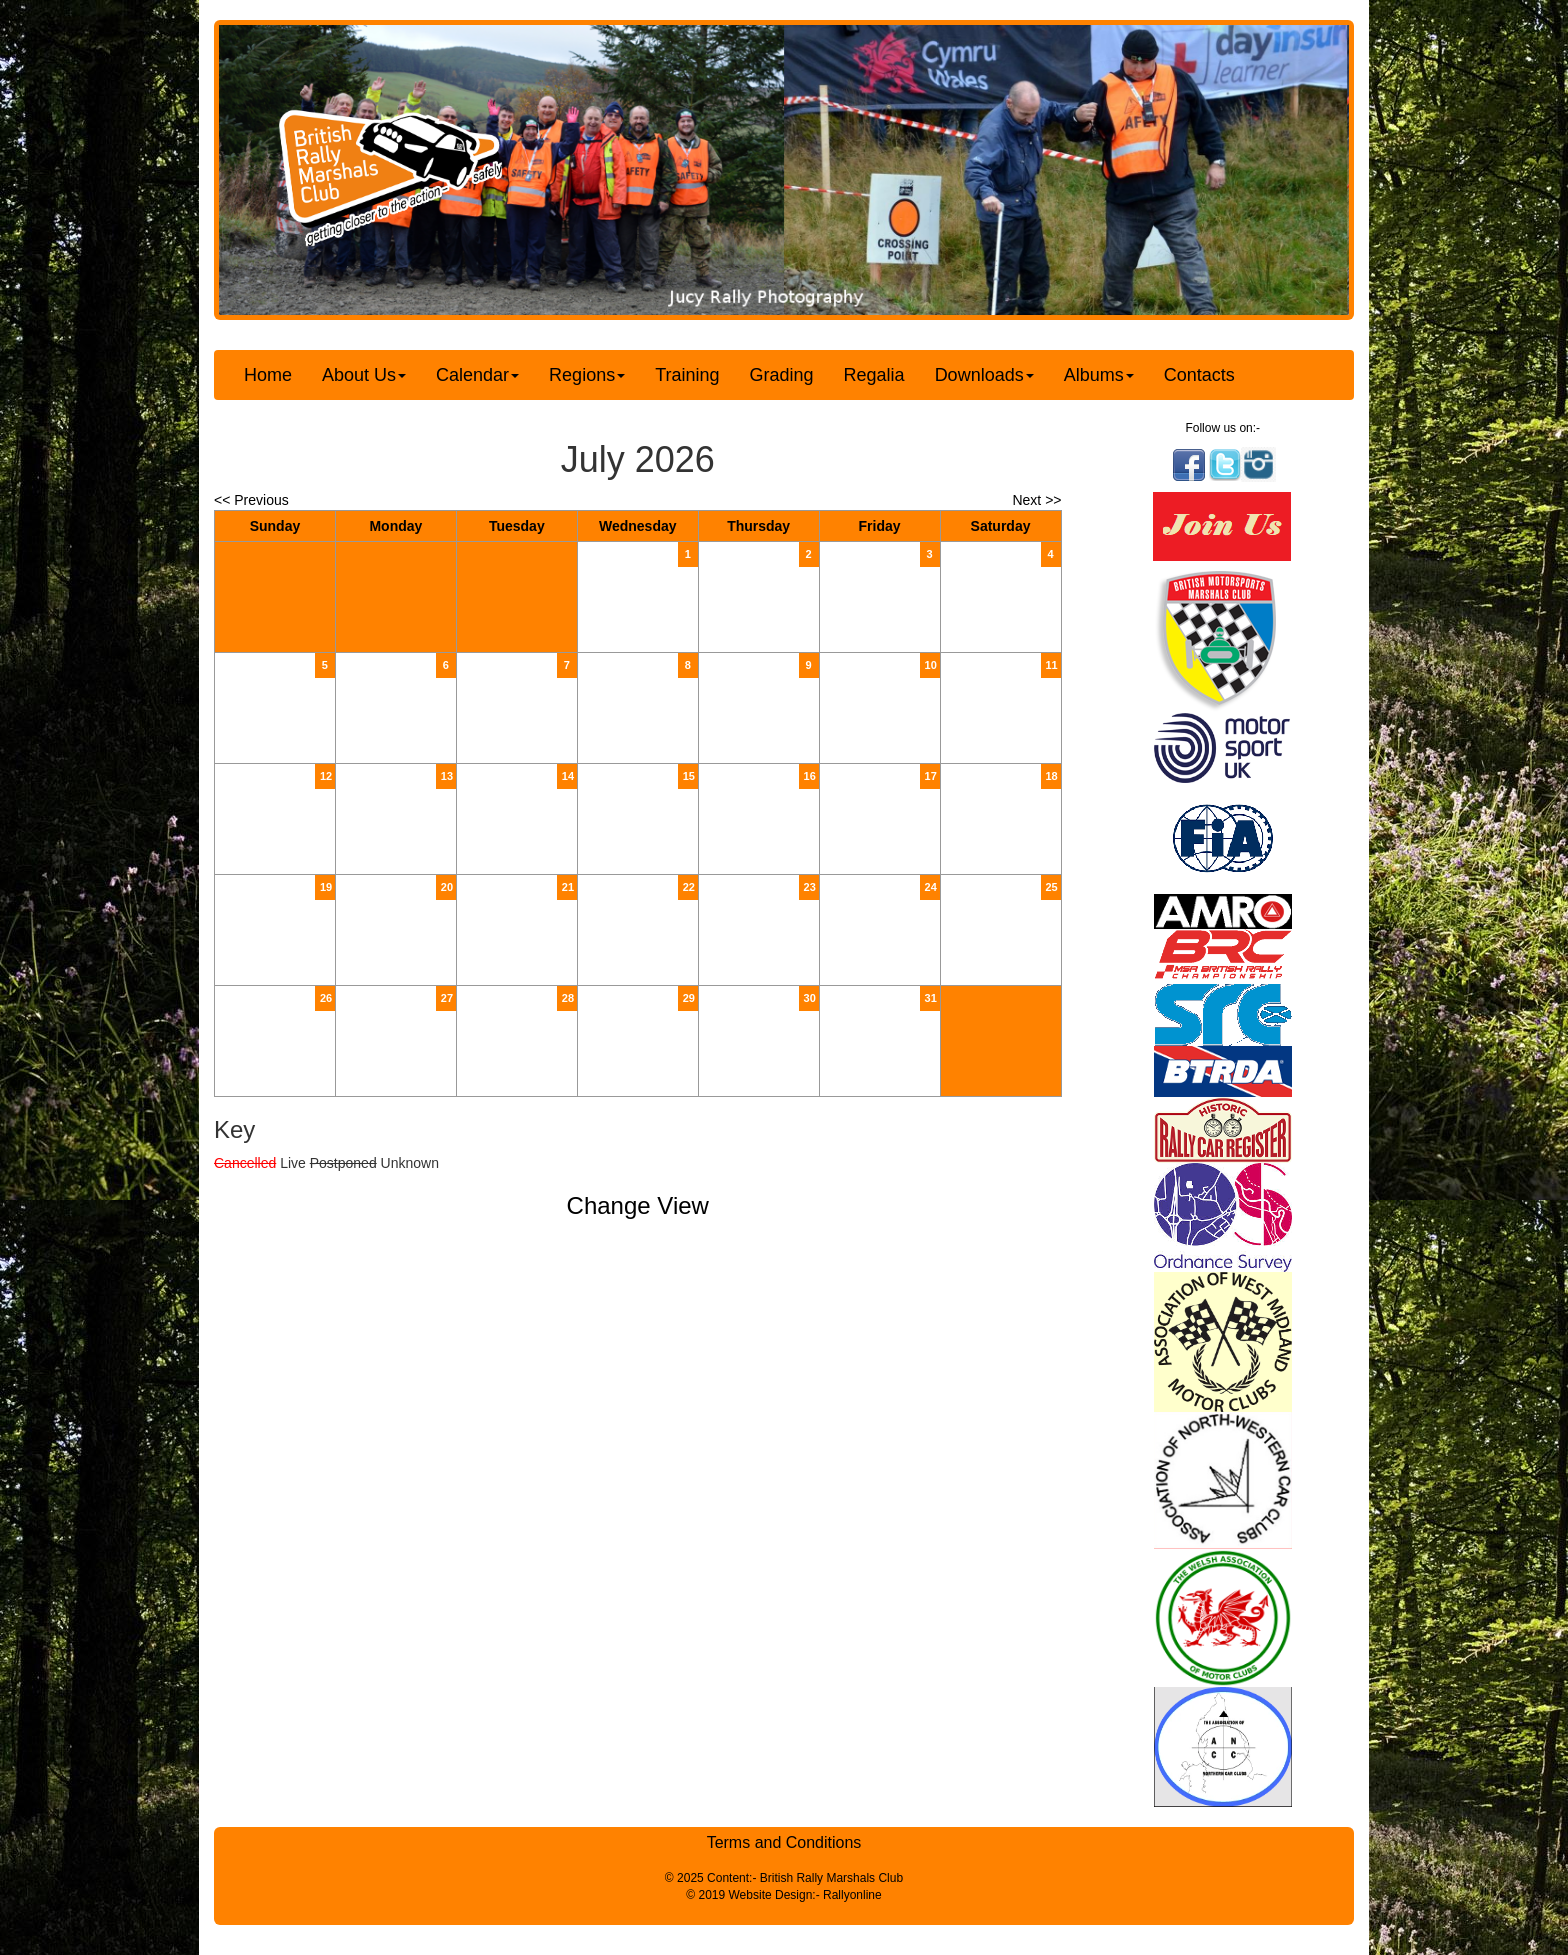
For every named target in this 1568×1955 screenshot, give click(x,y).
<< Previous (251, 500)
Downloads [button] (984, 375)
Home (268, 375)
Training (687, 375)
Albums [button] (1099, 375)
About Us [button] (364, 375)
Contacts (1199, 375)
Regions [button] (587, 375)
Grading (782, 375)
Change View (638, 1205)
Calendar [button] (477, 375)
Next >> (1036, 500)
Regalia (874, 375)
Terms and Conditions (784, 1842)
